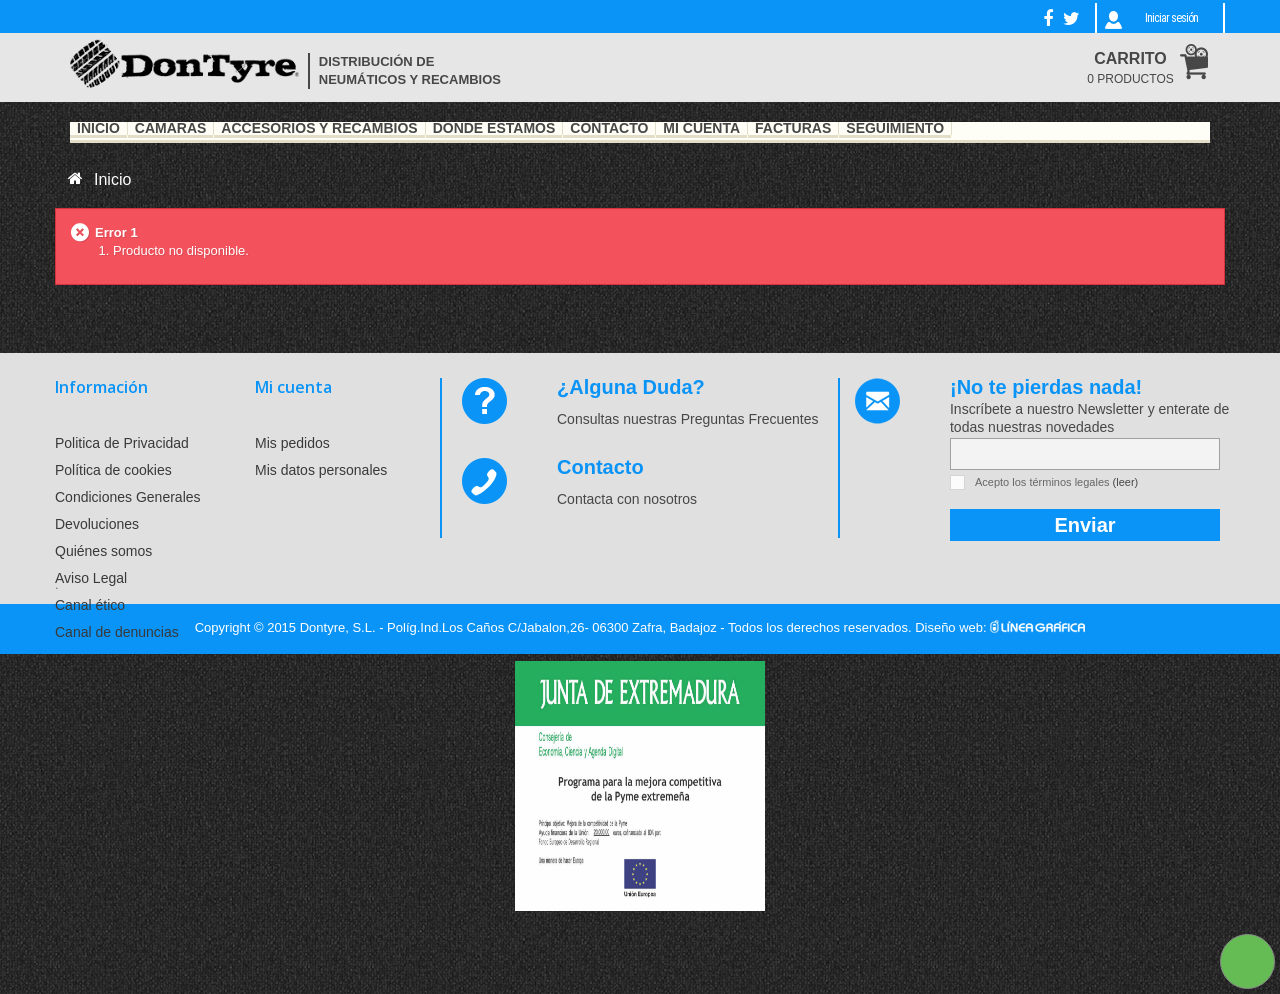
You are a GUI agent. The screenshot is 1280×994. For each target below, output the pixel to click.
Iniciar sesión (1171, 18)
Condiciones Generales (128, 497)
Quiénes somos (103, 551)
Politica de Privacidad (122, 443)
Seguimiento (895, 129)
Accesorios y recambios (319, 129)
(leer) (1126, 482)
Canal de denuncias (117, 632)
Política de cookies (113, 470)
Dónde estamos (494, 129)
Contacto (609, 129)
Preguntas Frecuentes (750, 419)
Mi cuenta (293, 387)
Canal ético (90, 605)
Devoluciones (97, 524)
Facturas (793, 129)
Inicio (98, 129)
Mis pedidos (292, 443)
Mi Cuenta (701, 129)
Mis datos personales (321, 470)
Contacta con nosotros (627, 499)
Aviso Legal (91, 578)
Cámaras (171, 129)
